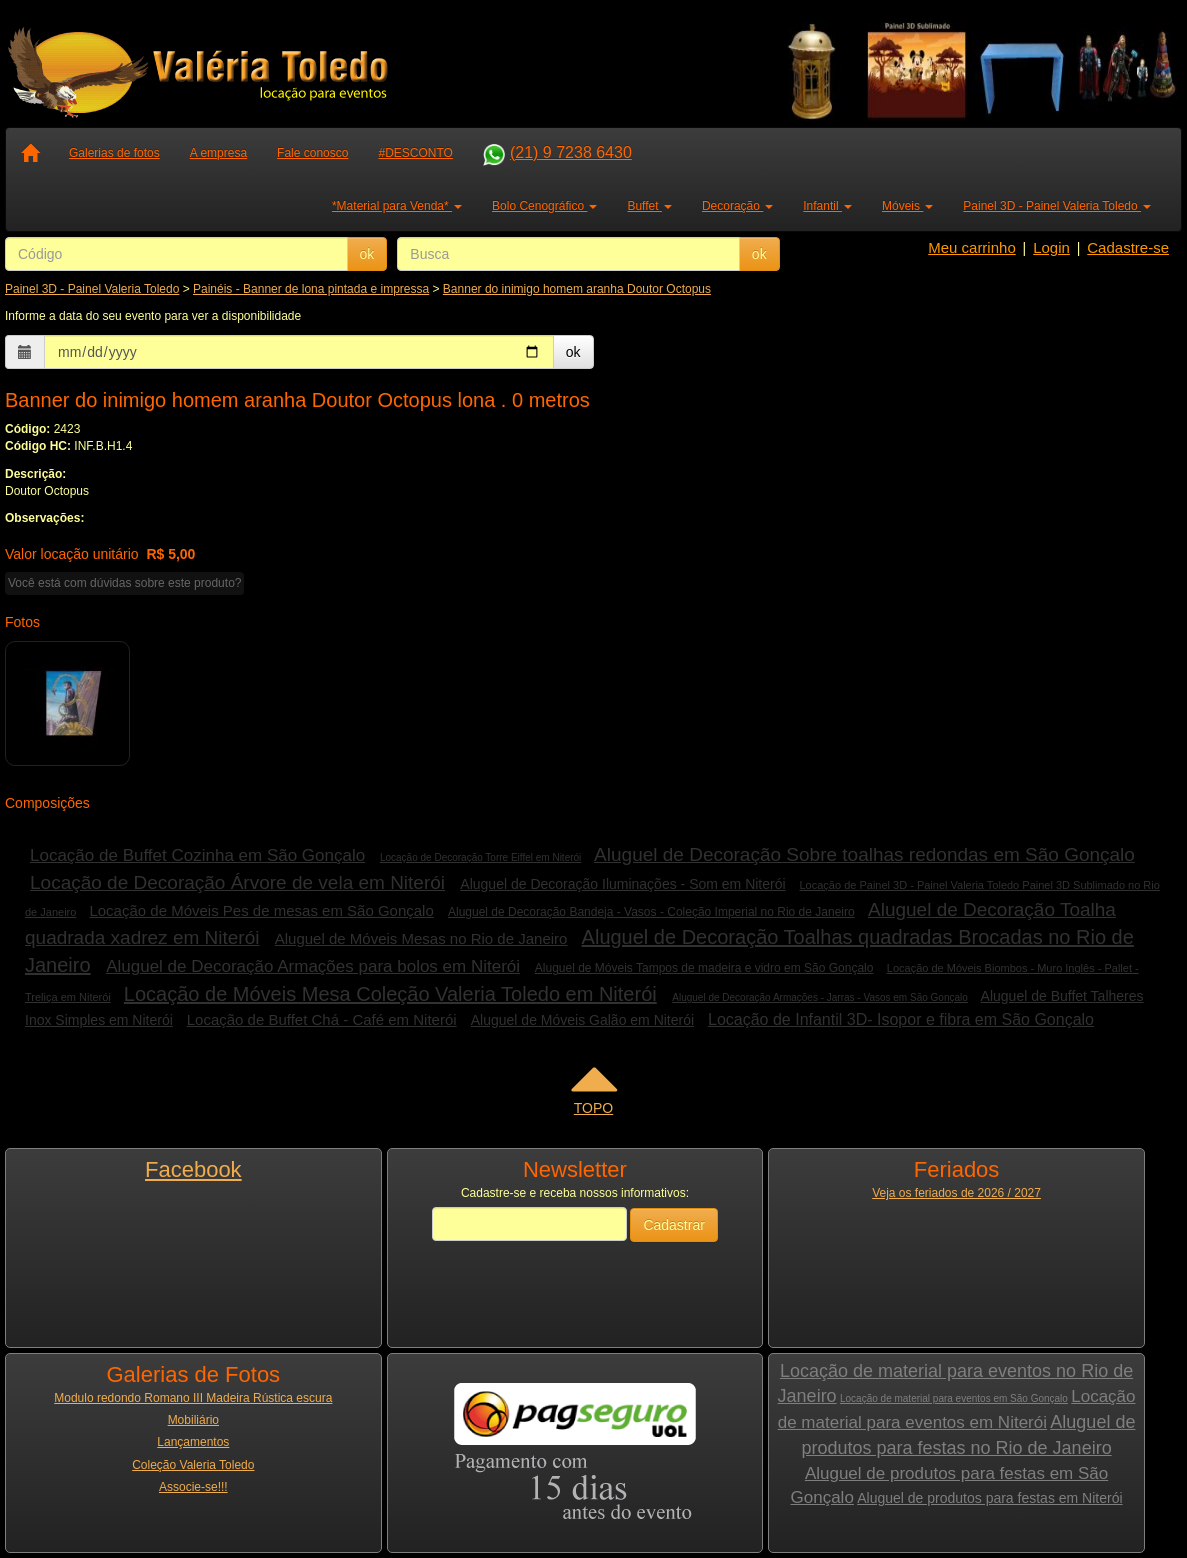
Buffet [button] (649, 206)
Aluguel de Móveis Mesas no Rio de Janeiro (421, 938)
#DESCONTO (415, 153)
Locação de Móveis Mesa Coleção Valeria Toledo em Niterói (390, 994)
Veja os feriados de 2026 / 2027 (956, 1193)
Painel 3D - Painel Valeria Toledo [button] (1057, 206)
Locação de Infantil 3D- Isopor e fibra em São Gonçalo (901, 1019)
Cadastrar (673, 1225)
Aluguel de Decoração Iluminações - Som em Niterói (622, 884)
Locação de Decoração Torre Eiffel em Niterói (480, 857)
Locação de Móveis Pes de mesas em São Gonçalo (261, 910)
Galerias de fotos (114, 153)
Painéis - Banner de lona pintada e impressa (311, 289)
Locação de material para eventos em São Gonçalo (954, 1398)
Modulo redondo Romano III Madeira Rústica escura (193, 1398)
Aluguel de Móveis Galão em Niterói (582, 1020)
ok (367, 254)
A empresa (218, 153)
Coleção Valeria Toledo (193, 1465)
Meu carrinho (972, 247)
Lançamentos (193, 1442)
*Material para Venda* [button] (397, 206)
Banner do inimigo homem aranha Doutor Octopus (577, 289)
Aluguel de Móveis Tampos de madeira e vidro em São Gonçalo (704, 968)
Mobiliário (193, 1420)
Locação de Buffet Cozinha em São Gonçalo (197, 855)
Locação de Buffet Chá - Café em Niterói (322, 1019)
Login (1051, 247)
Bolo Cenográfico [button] (544, 206)
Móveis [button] (907, 206)
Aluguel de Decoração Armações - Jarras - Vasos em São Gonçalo (820, 997)
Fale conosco (312, 153)
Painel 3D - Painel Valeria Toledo (92, 289)
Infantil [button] (827, 206)
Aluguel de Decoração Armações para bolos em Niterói (313, 966)
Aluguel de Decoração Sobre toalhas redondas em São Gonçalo (864, 854)
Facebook (193, 1169)
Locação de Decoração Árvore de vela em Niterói (237, 882)
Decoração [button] (737, 206)
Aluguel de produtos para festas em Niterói (989, 1498)
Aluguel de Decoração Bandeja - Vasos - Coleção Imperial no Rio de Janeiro (651, 912)
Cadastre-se (1128, 247)
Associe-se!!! (193, 1487)
